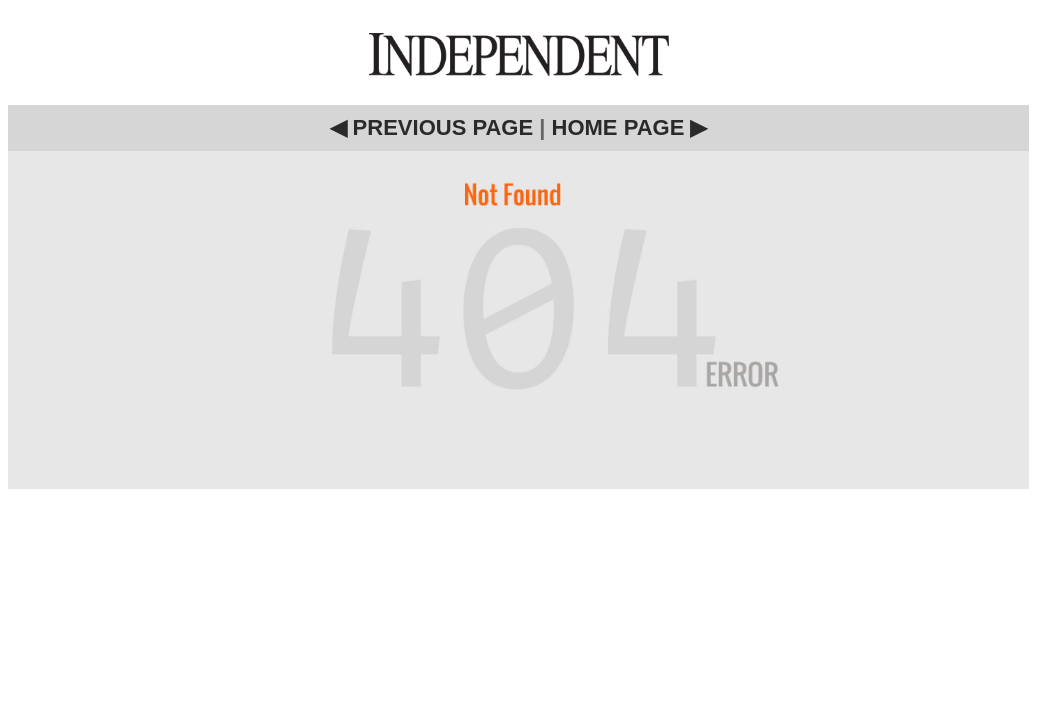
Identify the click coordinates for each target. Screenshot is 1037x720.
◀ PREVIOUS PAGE (432, 127)
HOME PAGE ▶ (630, 127)
